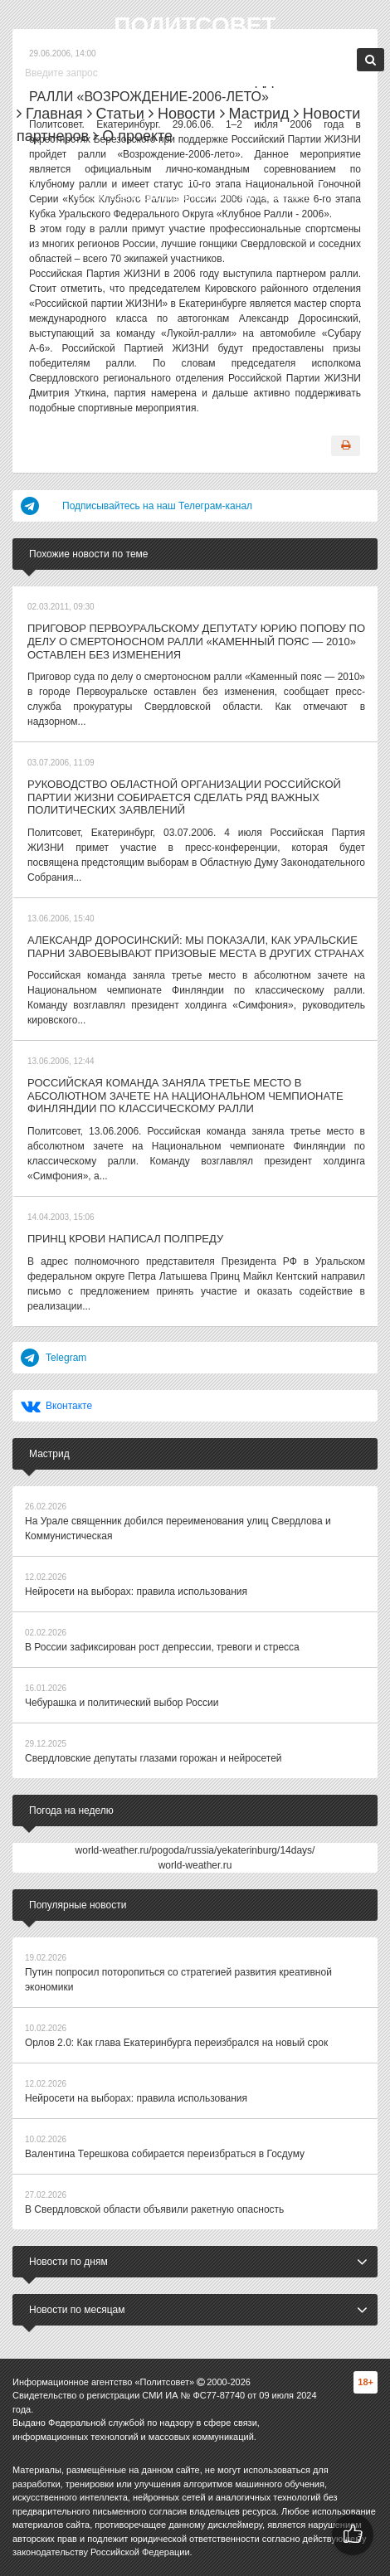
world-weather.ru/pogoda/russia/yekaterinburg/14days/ (195, 1850)
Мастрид (255, 113)
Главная (50, 113)
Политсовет (194, 25)
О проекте (133, 136)
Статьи (115, 113)
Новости (182, 113)
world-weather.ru (195, 1865)
